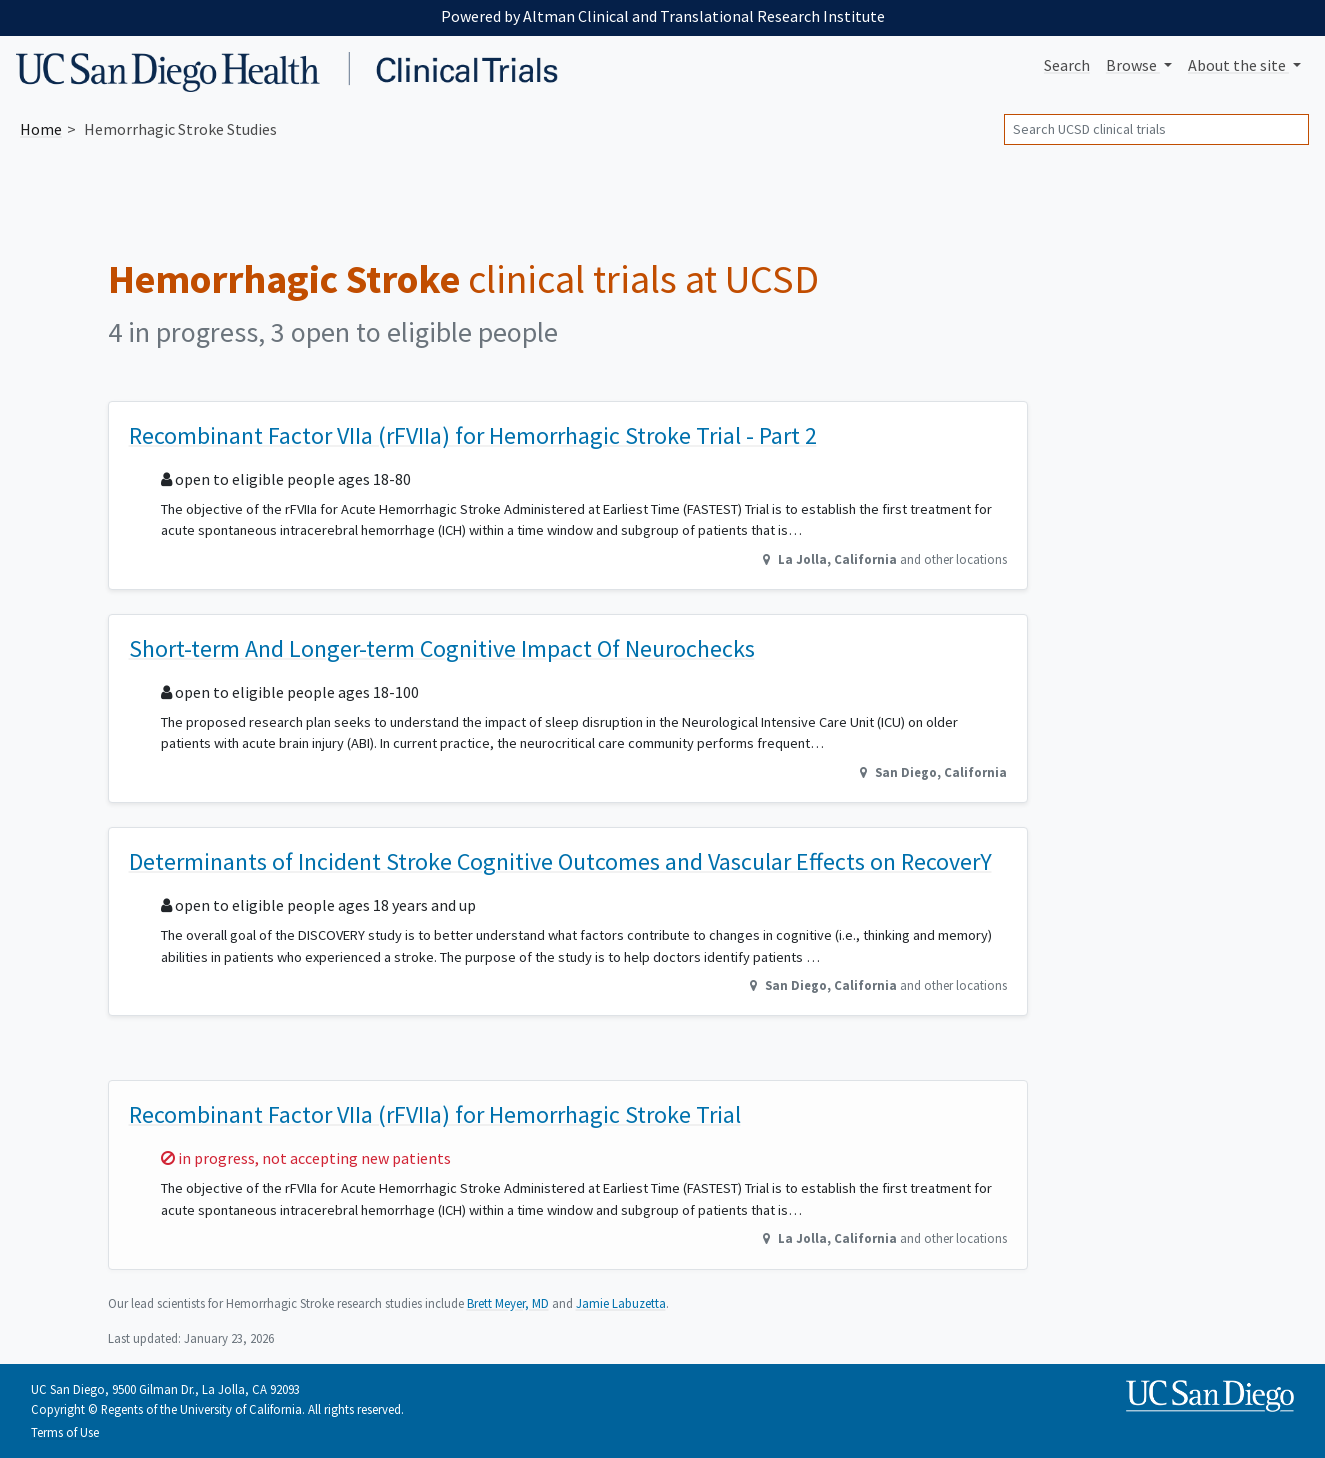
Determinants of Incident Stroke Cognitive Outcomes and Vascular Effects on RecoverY (560, 861)
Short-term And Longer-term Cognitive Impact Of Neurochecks (442, 648)
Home (41, 129)
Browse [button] (1133, 65)
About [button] (1238, 65)
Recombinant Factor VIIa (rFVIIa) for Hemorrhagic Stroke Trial (435, 1114)
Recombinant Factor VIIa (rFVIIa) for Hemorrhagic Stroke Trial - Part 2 (473, 435)
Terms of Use (65, 1432)
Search (1067, 65)
